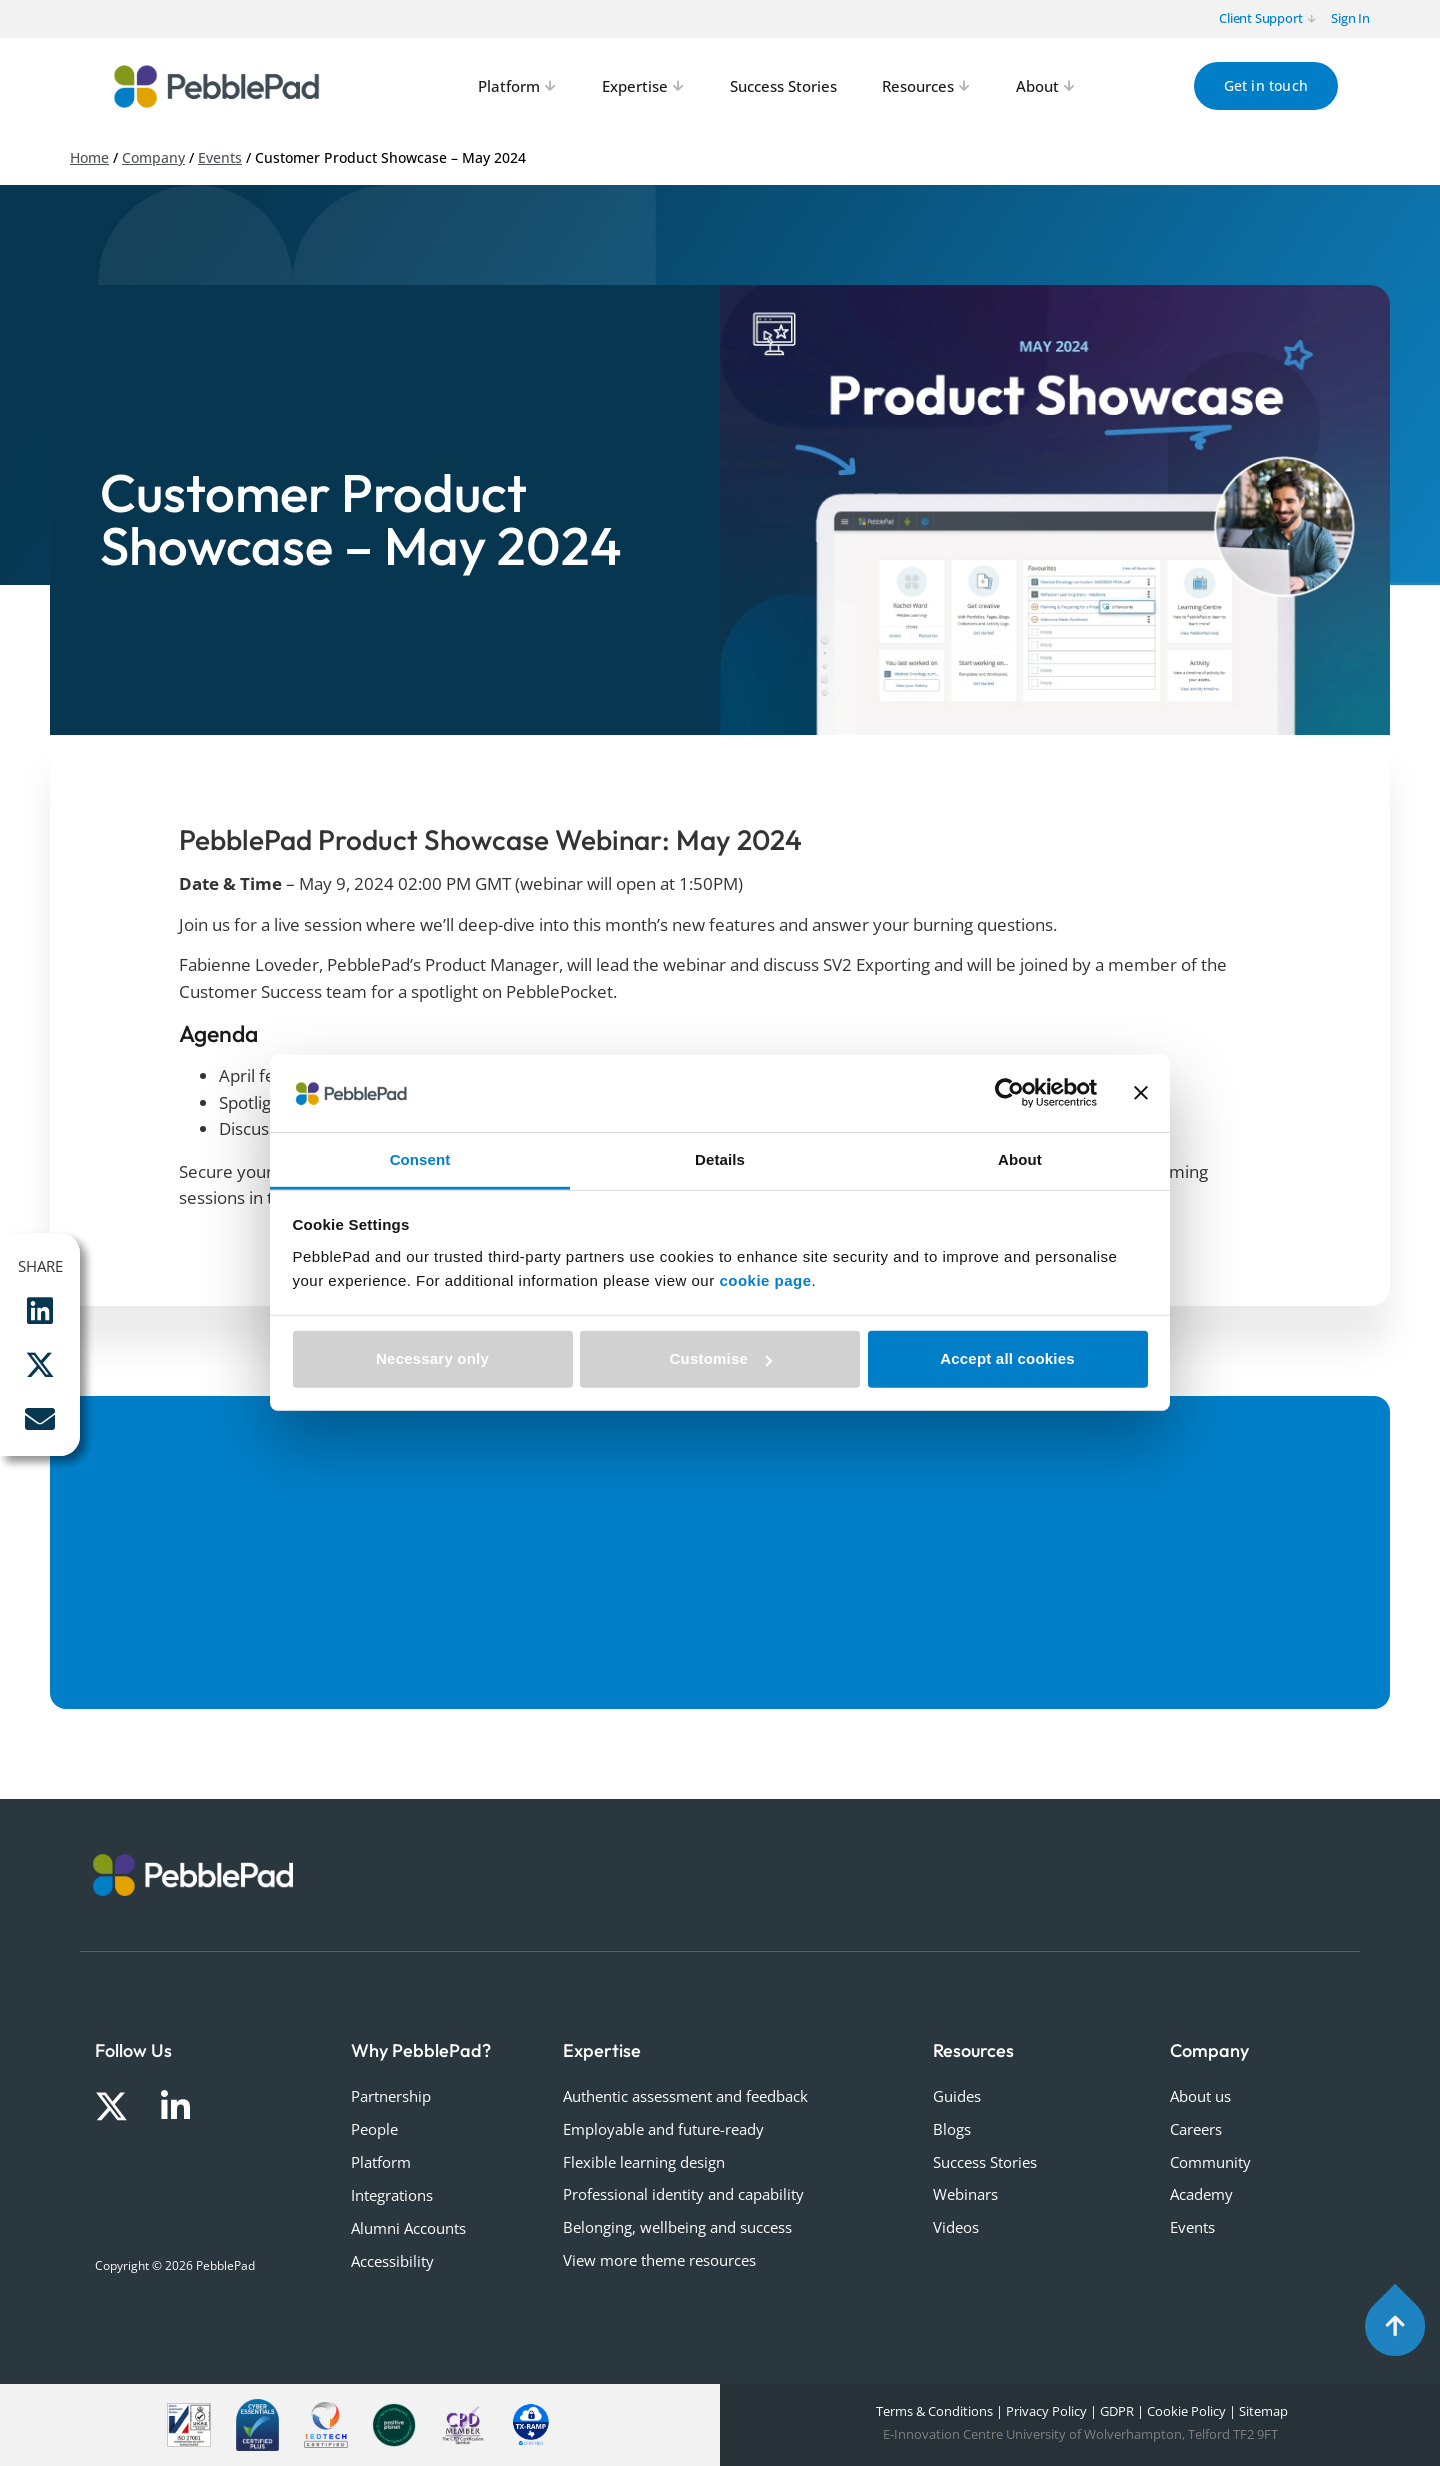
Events (220, 157)
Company (153, 157)
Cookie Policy (1186, 2411)
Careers (1196, 2129)
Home (89, 157)
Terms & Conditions (933, 2411)
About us (1200, 2096)
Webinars (965, 2194)
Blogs (952, 2129)
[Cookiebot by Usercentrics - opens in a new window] (1009, 1093)
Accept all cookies (1007, 1358)
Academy (1201, 2194)
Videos (956, 2227)
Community (1210, 2162)
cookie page (765, 1280)
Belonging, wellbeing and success (677, 2227)
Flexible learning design (644, 2162)
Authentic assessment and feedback (685, 2096)
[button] (40, 1311)
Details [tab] (720, 1159)
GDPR (1117, 2411)
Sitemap (1263, 2411)
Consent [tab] (420, 1159)
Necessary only (432, 1358)
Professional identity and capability (683, 2194)
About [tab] (1020, 1159)
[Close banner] (1141, 1093)
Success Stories (985, 2162)
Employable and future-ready (663, 2129)
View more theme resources (659, 2260)
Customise (721, 1358)
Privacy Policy (1046, 2411)
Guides (957, 2096)
